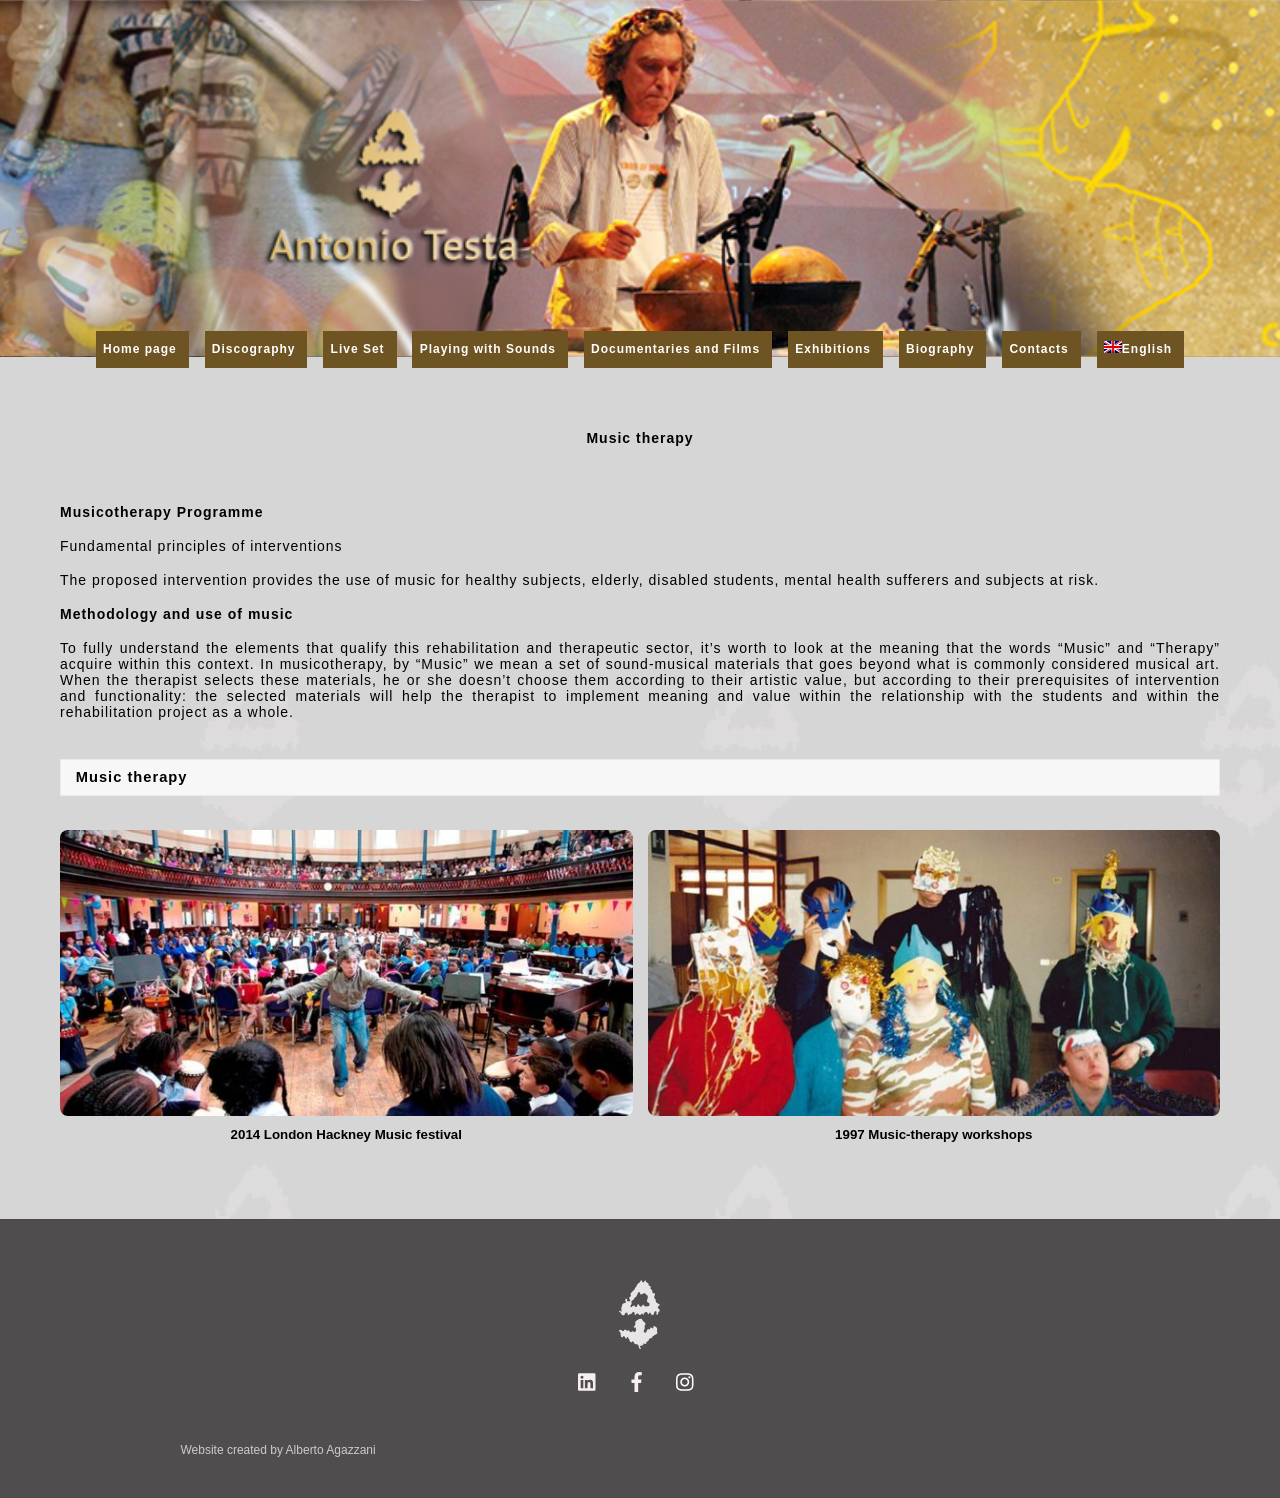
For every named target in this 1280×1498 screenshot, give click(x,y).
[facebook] (637, 1380)
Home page (140, 349)
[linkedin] (588, 1380)
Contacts (1038, 349)
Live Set (358, 349)
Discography (254, 349)
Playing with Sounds (488, 349)
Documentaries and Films (675, 349)
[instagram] (686, 1380)
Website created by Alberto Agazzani (277, 1450)
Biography (940, 349)
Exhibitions (833, 349)
